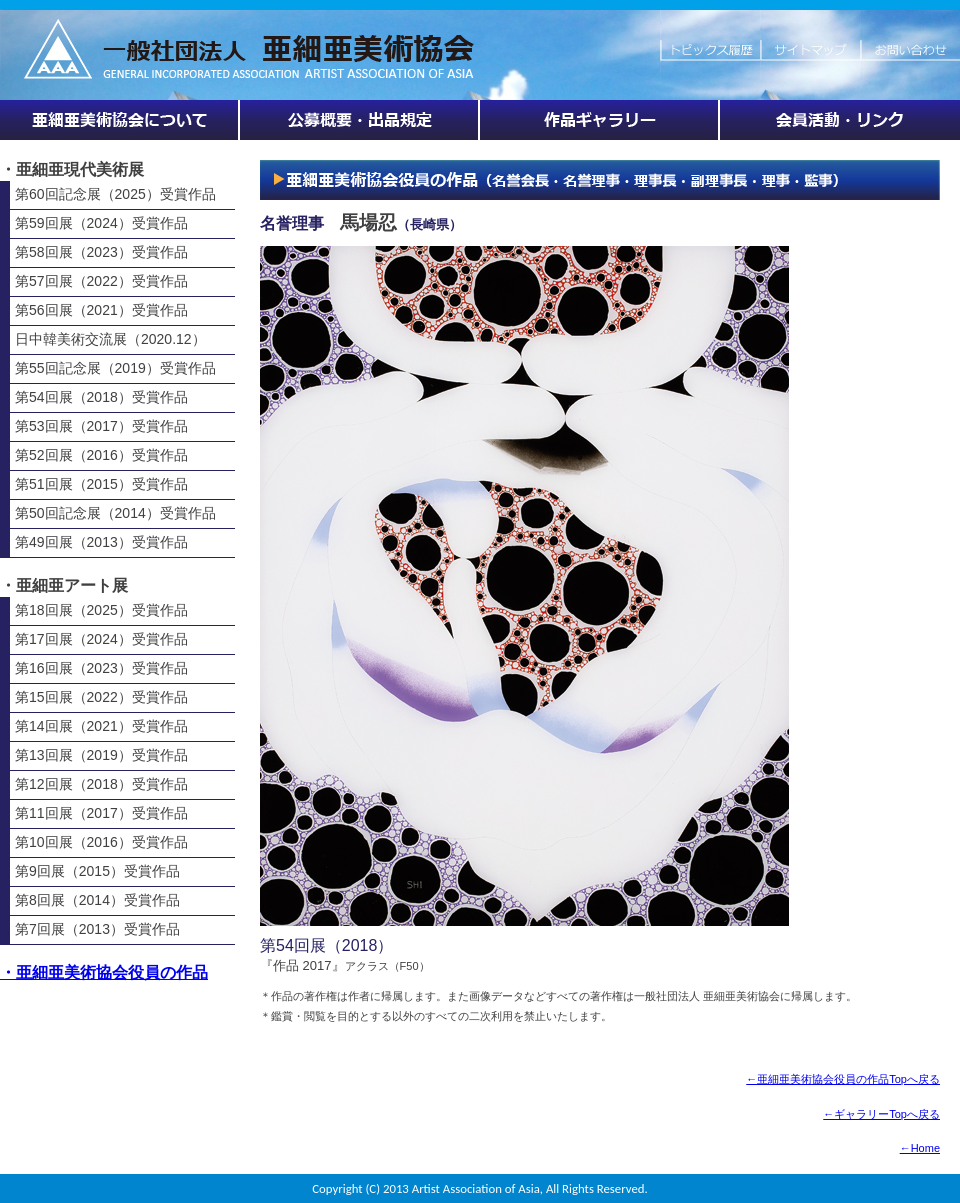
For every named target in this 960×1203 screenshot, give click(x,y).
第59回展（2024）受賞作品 (101, 223)
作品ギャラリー (600, 120)
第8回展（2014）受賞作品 (97, 900)
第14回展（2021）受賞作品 (101, 726)
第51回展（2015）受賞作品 (101, 484)
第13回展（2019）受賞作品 (101, 755)
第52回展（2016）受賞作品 (101, 455)
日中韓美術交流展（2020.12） (110, 339)
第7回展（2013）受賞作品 (97, 929)
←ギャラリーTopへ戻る (881, 1114)
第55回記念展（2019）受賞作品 (115, 368)
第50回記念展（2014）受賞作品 (115, 513)
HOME (330, 40)
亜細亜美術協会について (120, 120)
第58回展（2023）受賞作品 (101, 252)
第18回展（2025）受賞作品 (101, 610)
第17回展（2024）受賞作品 (101, 639)
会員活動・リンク (840, 120)
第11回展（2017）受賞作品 (101, 813)
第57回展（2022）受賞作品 (101, 281)
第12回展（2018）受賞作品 (101, 784)
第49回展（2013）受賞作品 (101, 542)
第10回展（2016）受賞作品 (101, 842)
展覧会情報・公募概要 (360, 120)
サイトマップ (810, 40)
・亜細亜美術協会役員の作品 (104, 972)
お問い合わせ (910, 40)
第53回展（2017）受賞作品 (101, 426)
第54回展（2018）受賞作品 (101, 397)
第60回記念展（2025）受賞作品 (115, 194)
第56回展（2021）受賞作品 (101, 310)
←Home (920, 1148)
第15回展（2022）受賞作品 (101, 697)
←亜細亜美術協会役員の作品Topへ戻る (843, 1079)
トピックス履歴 (710, 40)
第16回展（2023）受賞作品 (101, 668)
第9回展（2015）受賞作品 (97, 871)
